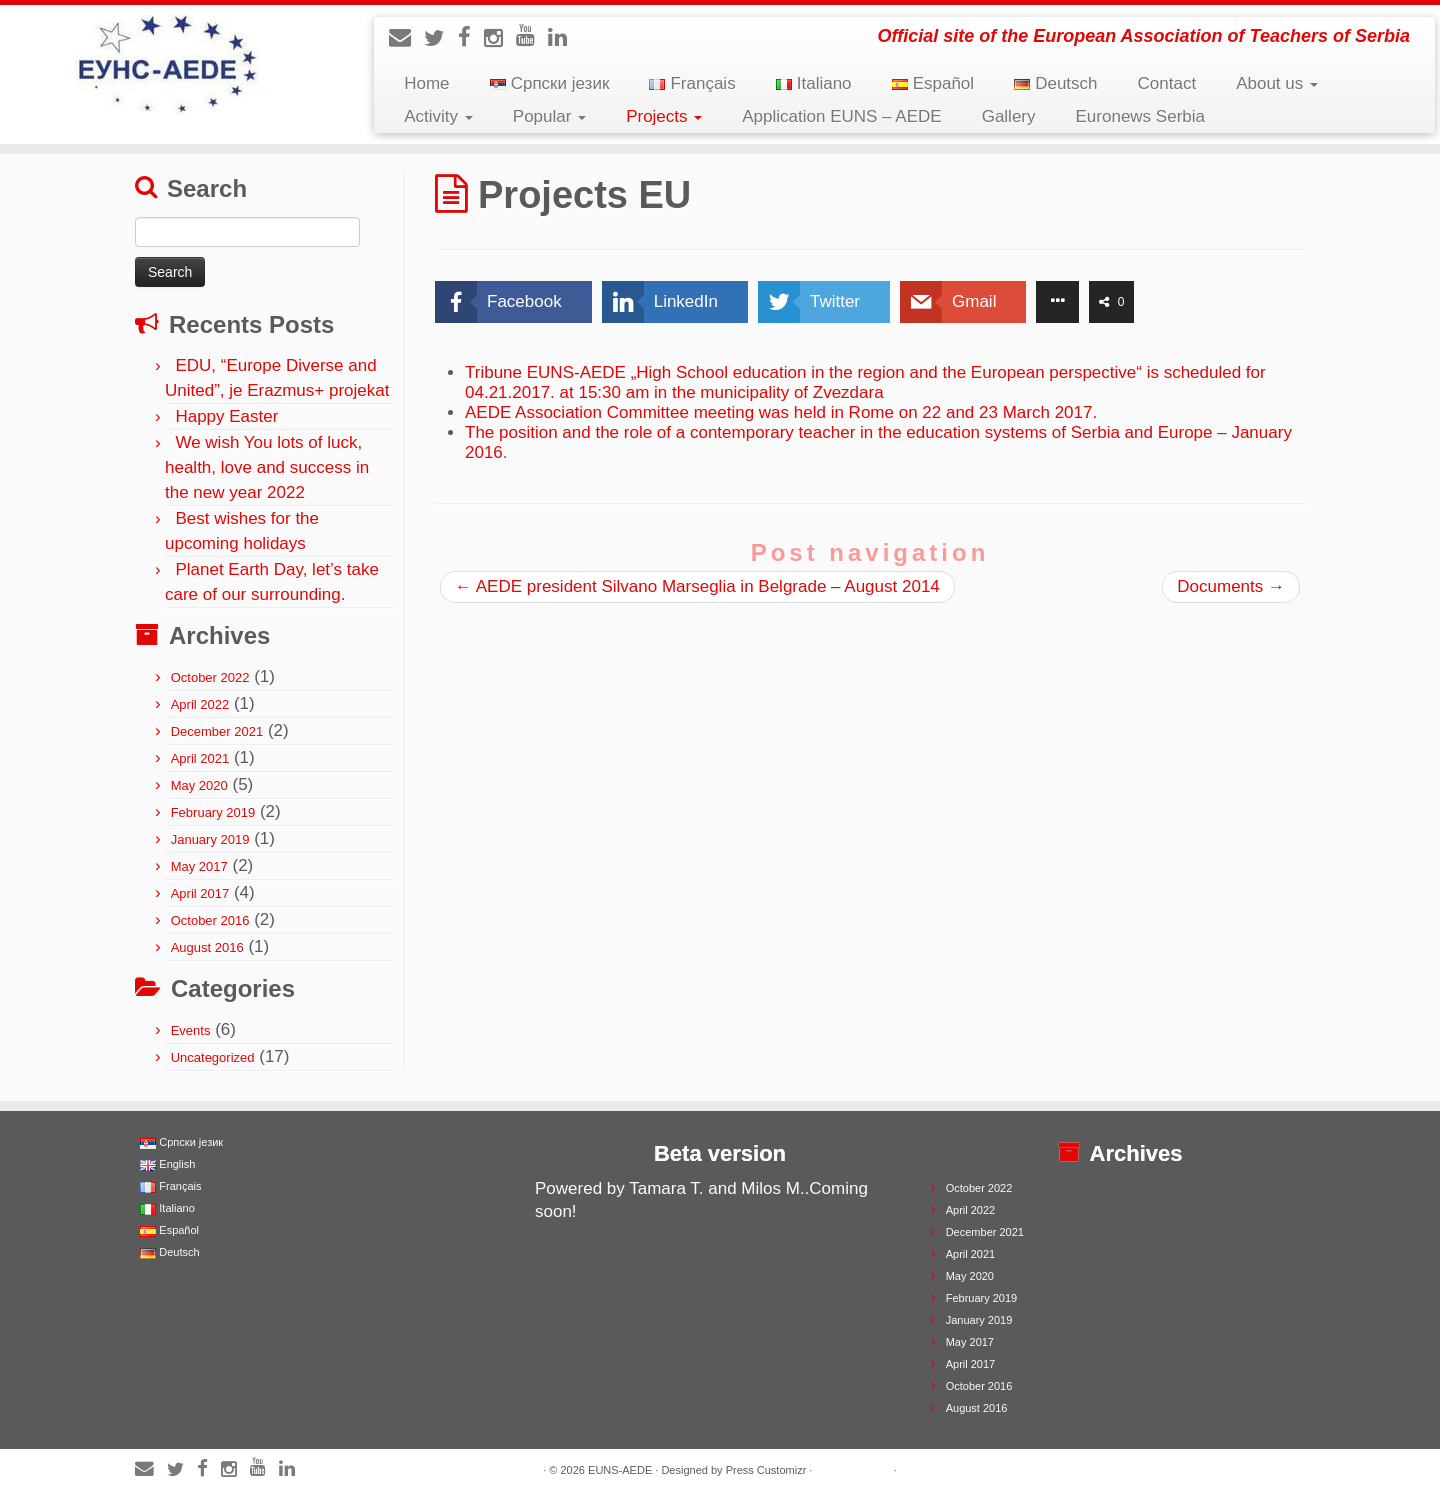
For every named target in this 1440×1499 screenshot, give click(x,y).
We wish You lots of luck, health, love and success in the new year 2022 (267, 467)
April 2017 (200, 893)
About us (1277, 83)
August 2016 (207, 947)
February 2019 (213, 812)
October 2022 (210, 677)
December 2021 (217, 731)
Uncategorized (213, 1057)
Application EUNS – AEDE (841, 116)
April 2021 (200, 758)
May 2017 (199, 866)
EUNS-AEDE (620, 1470)
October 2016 (210, 920)
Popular (549, 116)
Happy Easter (226, 416)
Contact (1167, 83)
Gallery (1009, 116)
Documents (1231, 586)
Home (426, 83)
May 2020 (199, 785)
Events (191, 1030)
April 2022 (200, 704)
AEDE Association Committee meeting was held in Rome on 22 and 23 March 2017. (781, 412)
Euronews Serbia (1140, 116)
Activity (438, 116)
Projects (664, 116)
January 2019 (210, 839)
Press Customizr (766, 1470)
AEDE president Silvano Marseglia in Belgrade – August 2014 (697, 586)
